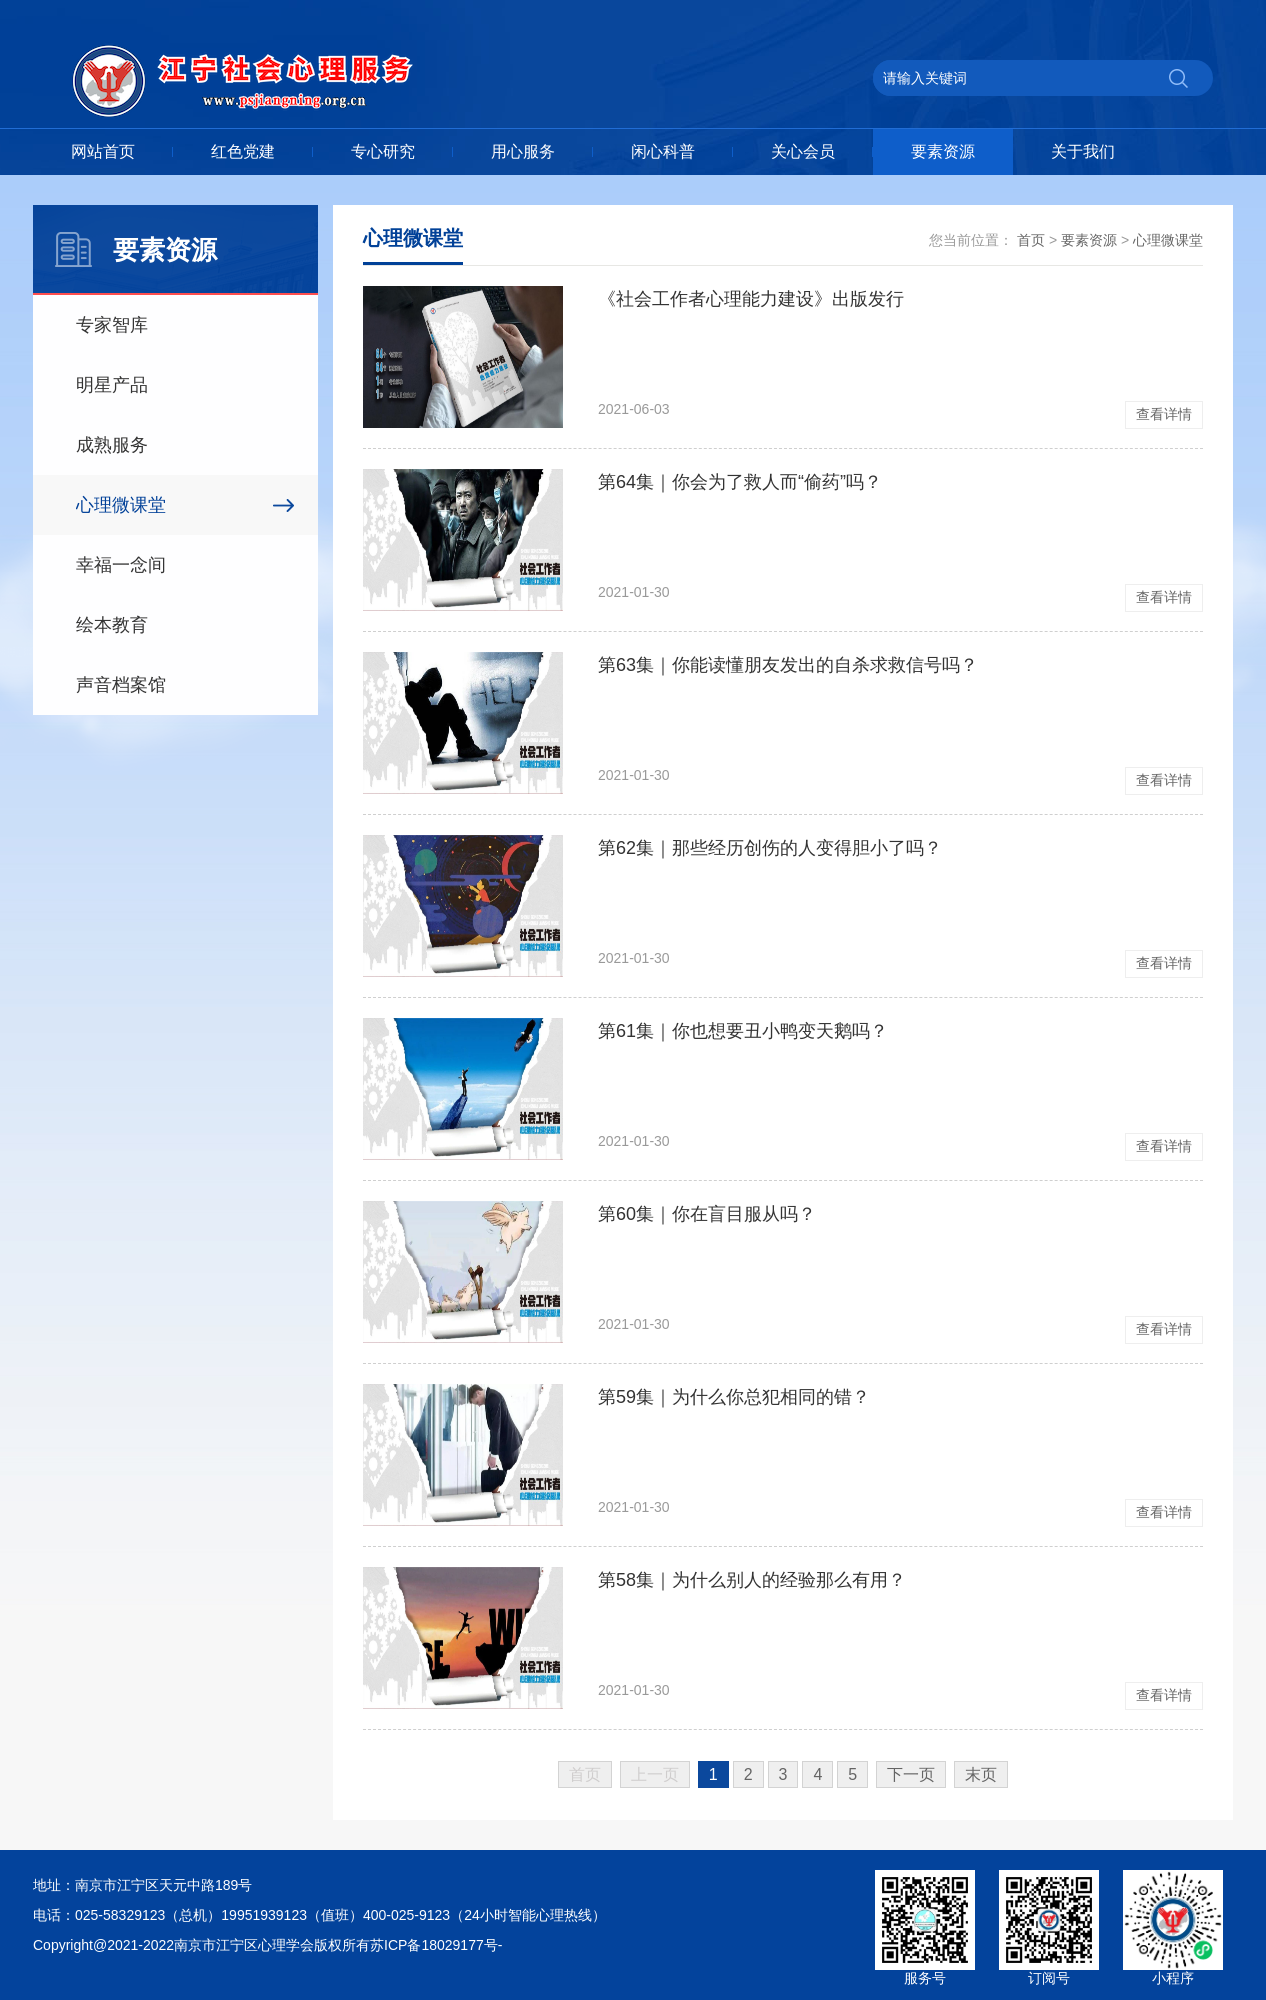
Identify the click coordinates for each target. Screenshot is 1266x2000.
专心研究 (383, 151)
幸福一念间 (121, 565)
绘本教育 (112, 625)
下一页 (911, 1774)
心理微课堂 (121, 505)
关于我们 (1083, 151)
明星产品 (112, 385)
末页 (981, 1774)
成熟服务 (112, 445)
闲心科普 (663, 151)
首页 (1031, 240)
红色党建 (243, 151)
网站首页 (103, 151)
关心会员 (803, 151)
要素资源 (943, 151)
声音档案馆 (121, 685)
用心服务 (523, 151)
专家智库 (112, 325)
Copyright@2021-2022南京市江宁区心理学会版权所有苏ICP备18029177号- (267, 1945)
